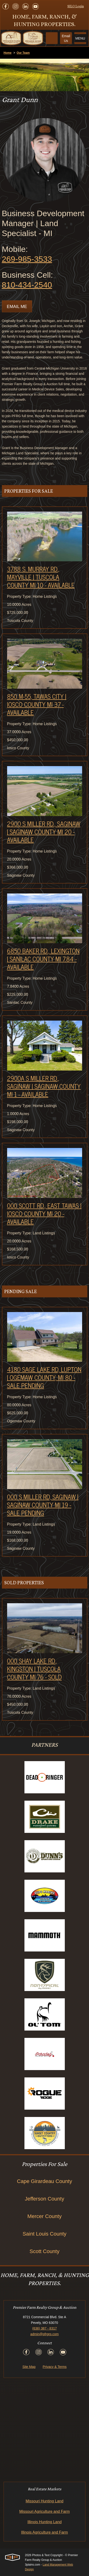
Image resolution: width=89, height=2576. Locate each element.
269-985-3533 (27, 258)
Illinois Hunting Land (44, 2522)
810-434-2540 (27, 284)
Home (7, 52)
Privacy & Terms (55, 2367)
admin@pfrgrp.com (44, 2334)
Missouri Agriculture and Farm (44, 2511)
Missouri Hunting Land (44, 2501)
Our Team (23, 52)
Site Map (28, 2367)
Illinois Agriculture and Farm (44, 2532)
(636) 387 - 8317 (44, 2328)
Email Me (17, 306)
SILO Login (75, 6)
